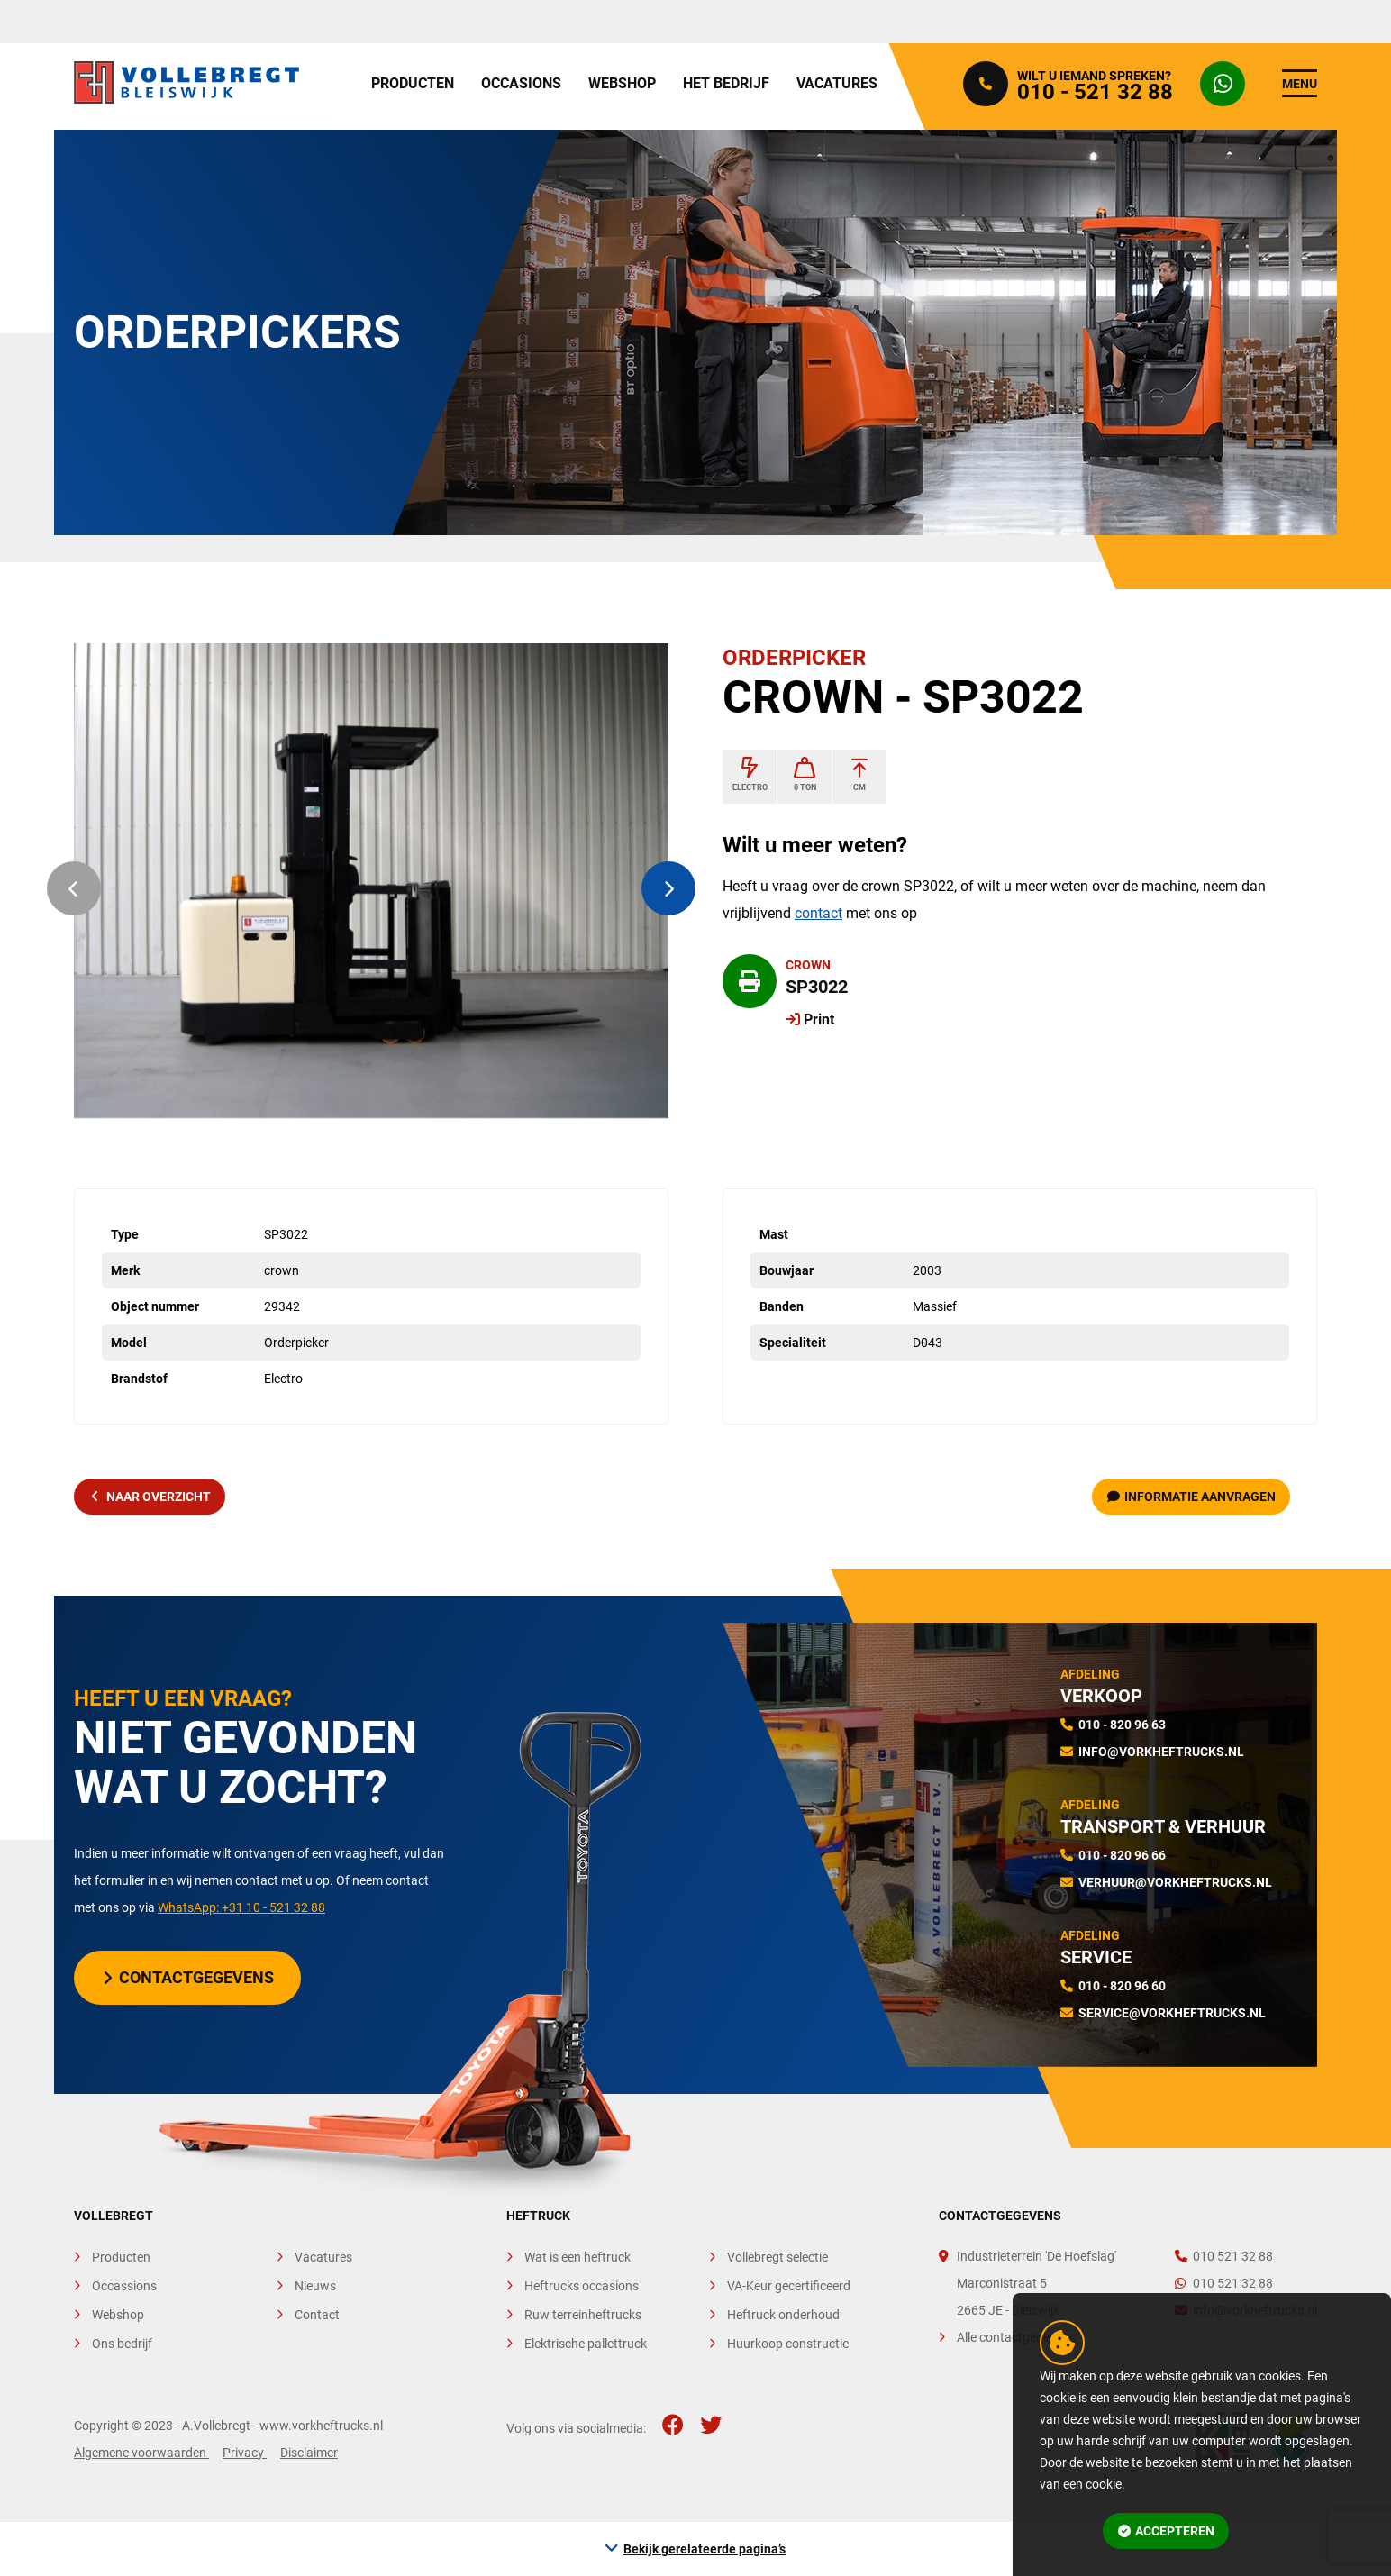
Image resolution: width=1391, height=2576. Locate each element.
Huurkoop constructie (788, 2343)
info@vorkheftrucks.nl (1161, 1751)
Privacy (245, 2452)
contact (818, 913)
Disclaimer (309, 2452)
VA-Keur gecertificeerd (788, 2286)
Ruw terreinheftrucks (582, 2314)
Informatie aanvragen (1192, 1496)
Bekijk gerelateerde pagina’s (704, 2549)
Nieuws (315, 2286)
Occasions (521, 83)
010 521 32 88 (1224, 2256)
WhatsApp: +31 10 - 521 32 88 (241, 1907)
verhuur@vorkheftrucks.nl (1175, 1882)
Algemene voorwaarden (141, 2452)
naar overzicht (151, 1496)
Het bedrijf (726, 83)
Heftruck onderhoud (783, 2314)
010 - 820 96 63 (1122, 1724)
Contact (317, 2314)
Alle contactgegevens (1016, 2337)
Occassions (124, 2286)
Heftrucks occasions (581, 2286)
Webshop (622, 83)
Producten (412, 83)
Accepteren (1166, 2531)
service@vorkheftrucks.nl (1172, 2013)
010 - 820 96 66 (1122, 1855)
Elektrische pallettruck (585, 2343)
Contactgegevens (189, 1977)
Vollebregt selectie (777, 2257)
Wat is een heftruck (577, 2257)
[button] (74, 888)
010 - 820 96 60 (1122, 1986)
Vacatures (836, 83)
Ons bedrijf (122, 2343)
